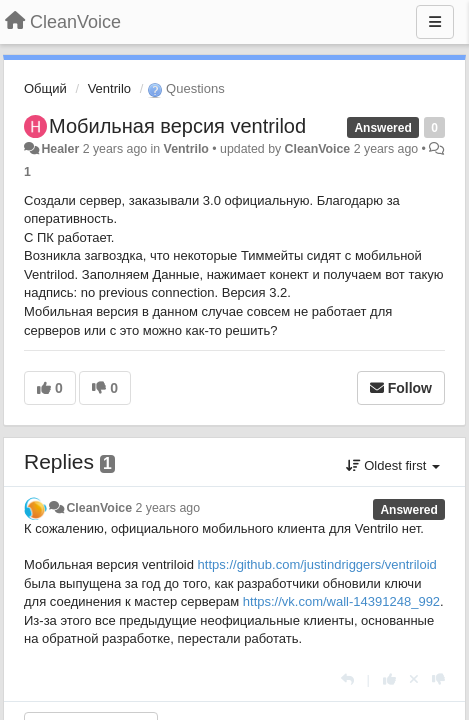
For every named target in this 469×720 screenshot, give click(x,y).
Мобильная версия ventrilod (177, 126)
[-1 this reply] (438, 679)
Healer (60, 149)
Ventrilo (109, 88)
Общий (45, 88)
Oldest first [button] (393, 465)
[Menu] (435, 22)
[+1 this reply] (389, 679)
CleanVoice (318, 149)
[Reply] (347, 679)
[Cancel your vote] (414, 679)
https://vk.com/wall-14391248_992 (341, 601)
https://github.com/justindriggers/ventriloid (317, 564)
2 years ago (168, 508)
